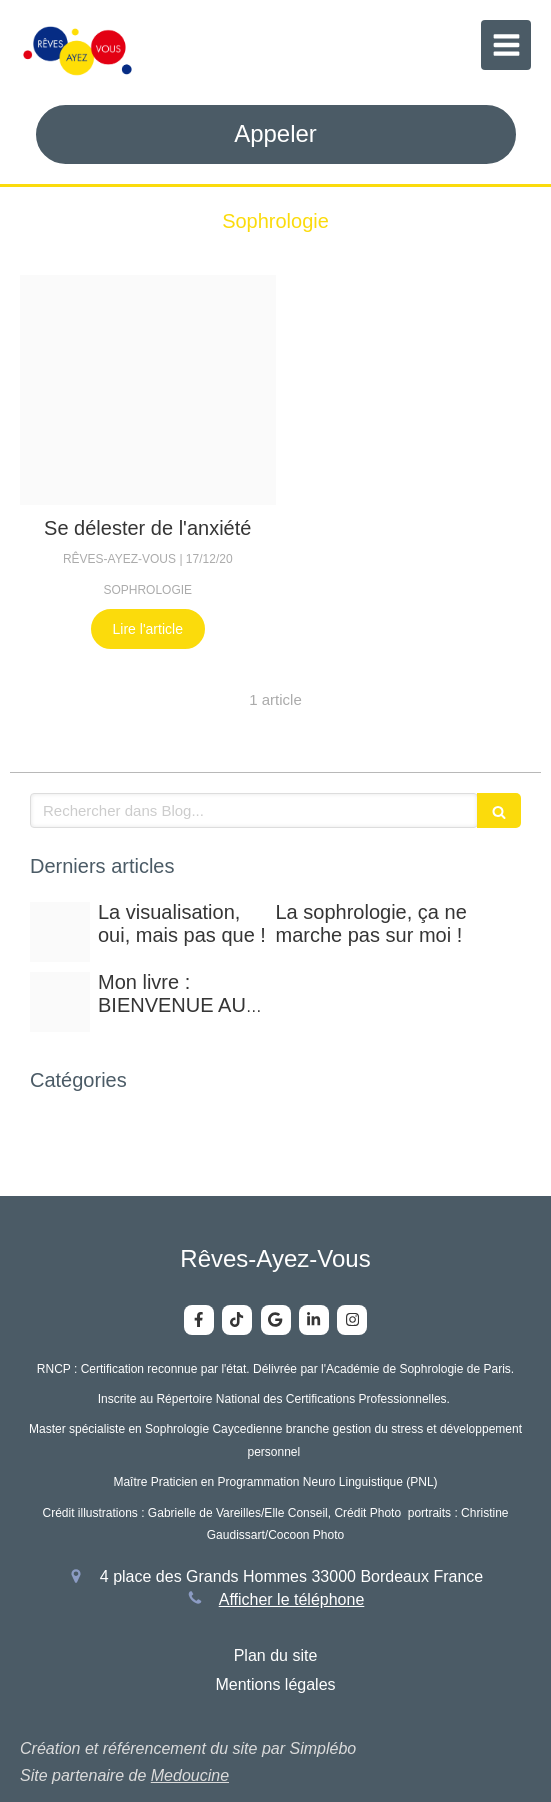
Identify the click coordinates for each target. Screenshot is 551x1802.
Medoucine (190, 1775)
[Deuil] (148, 390)
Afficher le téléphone (292, 1599)
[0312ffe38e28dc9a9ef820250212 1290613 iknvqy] (60, 932)
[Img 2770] (60, 1002)
